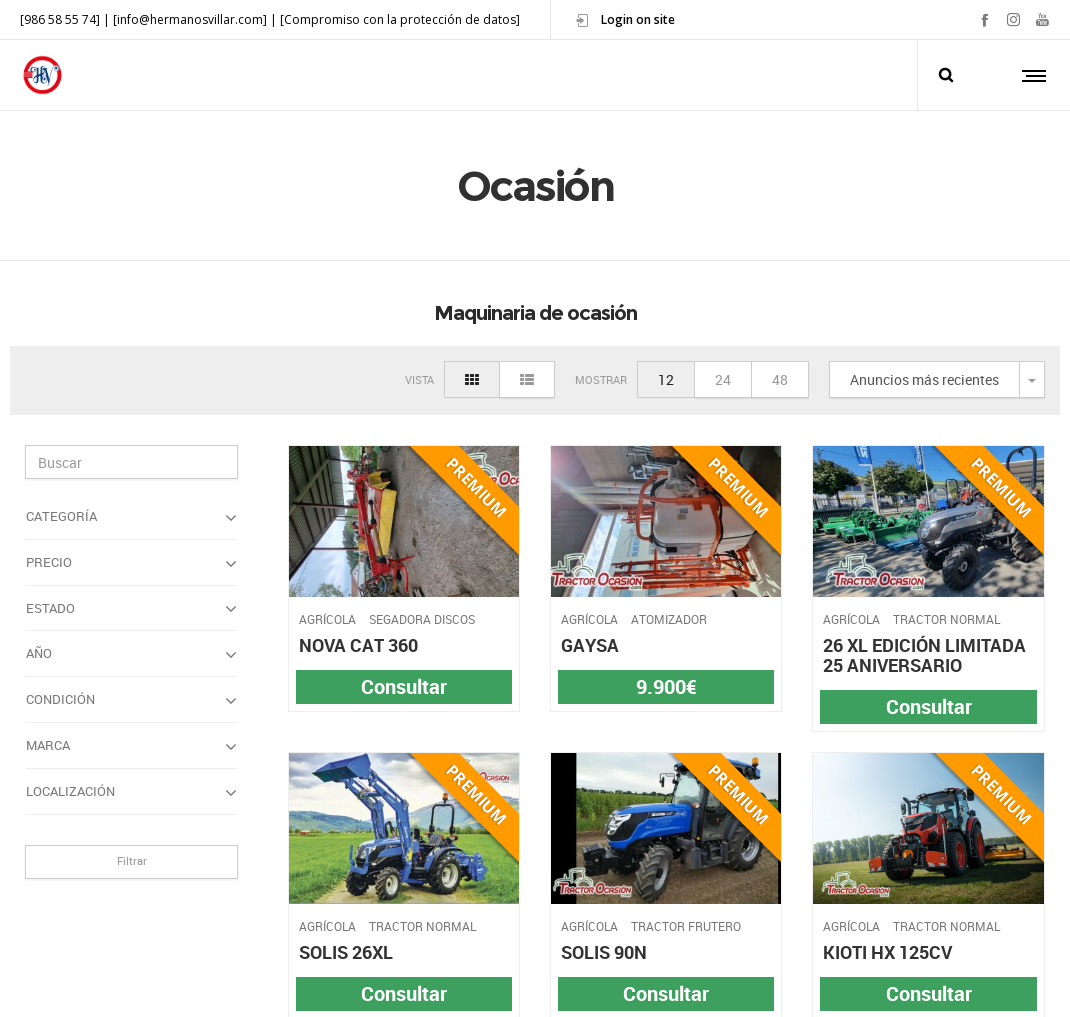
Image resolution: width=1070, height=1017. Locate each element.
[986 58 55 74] (60, 19)
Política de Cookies (606, 983)
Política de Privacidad (471, 983)
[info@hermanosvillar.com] (190, 19)
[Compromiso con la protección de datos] (400, 19)
